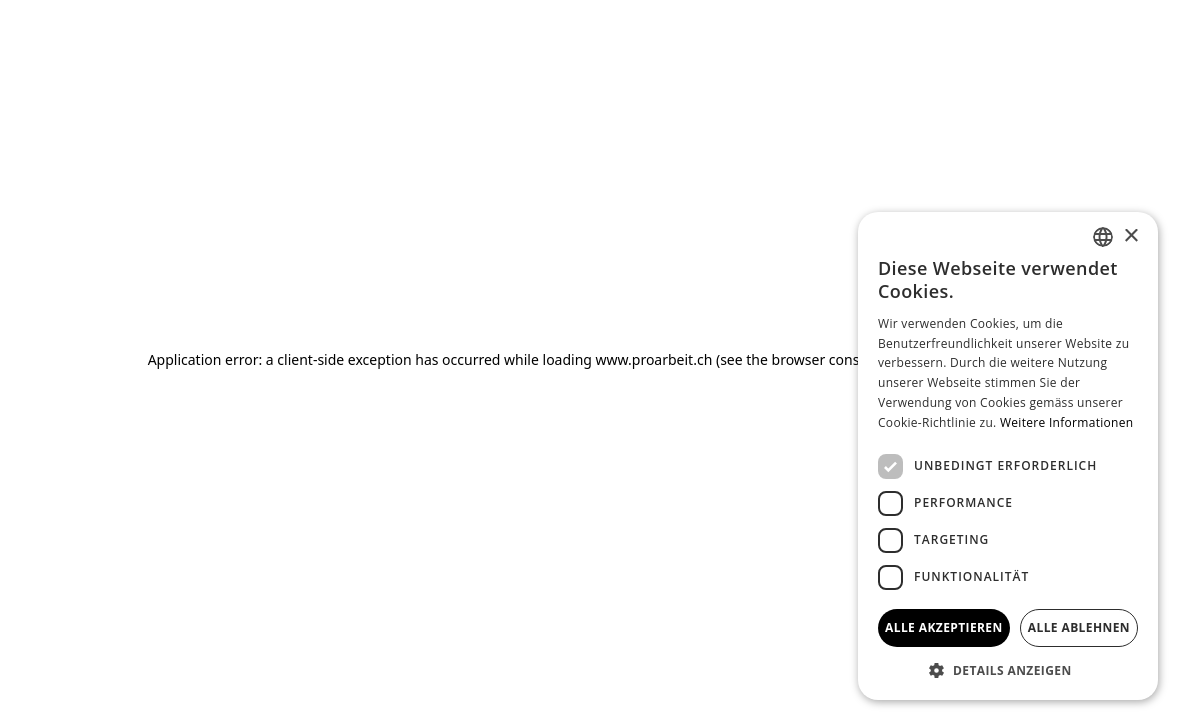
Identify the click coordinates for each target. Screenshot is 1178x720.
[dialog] (1008, 456)
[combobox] (1103, 237)
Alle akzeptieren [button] (944, 627)
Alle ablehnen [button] (1079, 627)
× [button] (1130, 236)
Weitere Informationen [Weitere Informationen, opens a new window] (1067, 422)
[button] (1008, 670)
